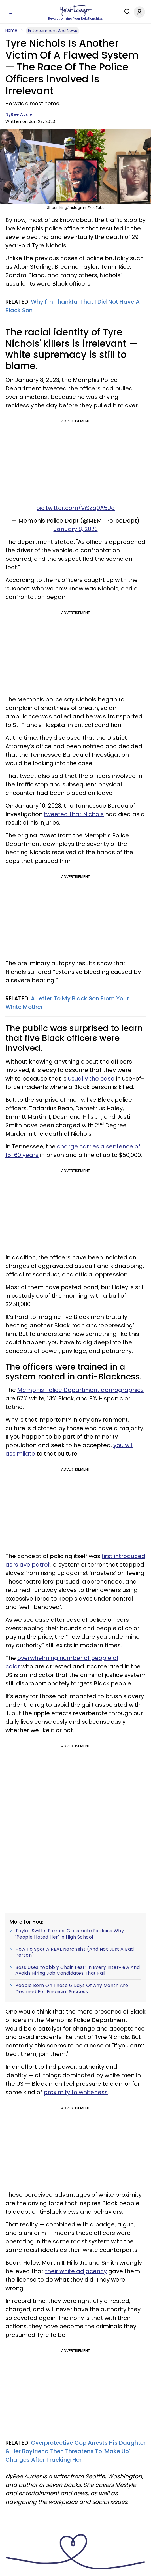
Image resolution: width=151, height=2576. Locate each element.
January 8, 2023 (76, 529)
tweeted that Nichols (74, 814)
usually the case (91, 1078)
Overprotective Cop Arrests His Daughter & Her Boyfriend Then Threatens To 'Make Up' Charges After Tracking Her (75, 2451)
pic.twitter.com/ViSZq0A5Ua (75, 508)
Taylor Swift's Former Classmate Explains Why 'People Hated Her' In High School (69, 1934)
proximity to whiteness (76, 2092)
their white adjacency (76, 2271)
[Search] (126, 11)
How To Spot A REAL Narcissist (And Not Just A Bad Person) (74, 1952)
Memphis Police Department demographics (80, 1390)
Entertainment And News (52, 30)
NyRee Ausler (19, 114)
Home (11, 30)
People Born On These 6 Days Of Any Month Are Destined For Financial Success (71, 1988)
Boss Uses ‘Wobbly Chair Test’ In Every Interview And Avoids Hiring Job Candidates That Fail (77, 1970)
